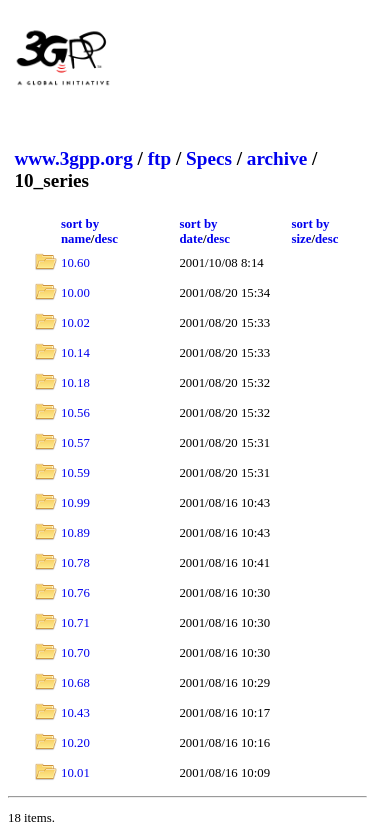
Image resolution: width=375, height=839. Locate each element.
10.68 (75, 683)
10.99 (75, 503)
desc (105, 239)
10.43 (75, 713)
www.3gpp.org (73, 158)
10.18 (75, 383)
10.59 (75, 473)
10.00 (75, 293)
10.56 (75, 413)
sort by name (80, 231)
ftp (159, 158)
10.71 (75, 623)
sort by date (198, 231)
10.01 (75, 773)
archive (277, 158)
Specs (209, 158)
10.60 (75, 263)
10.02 (75, 323)
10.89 (75, 533)
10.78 (75, 563)
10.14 (75, 353)
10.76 (75, 593)
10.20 (75, 743)
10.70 (75, 653)
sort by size (310, 231)
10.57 (75, 443)
